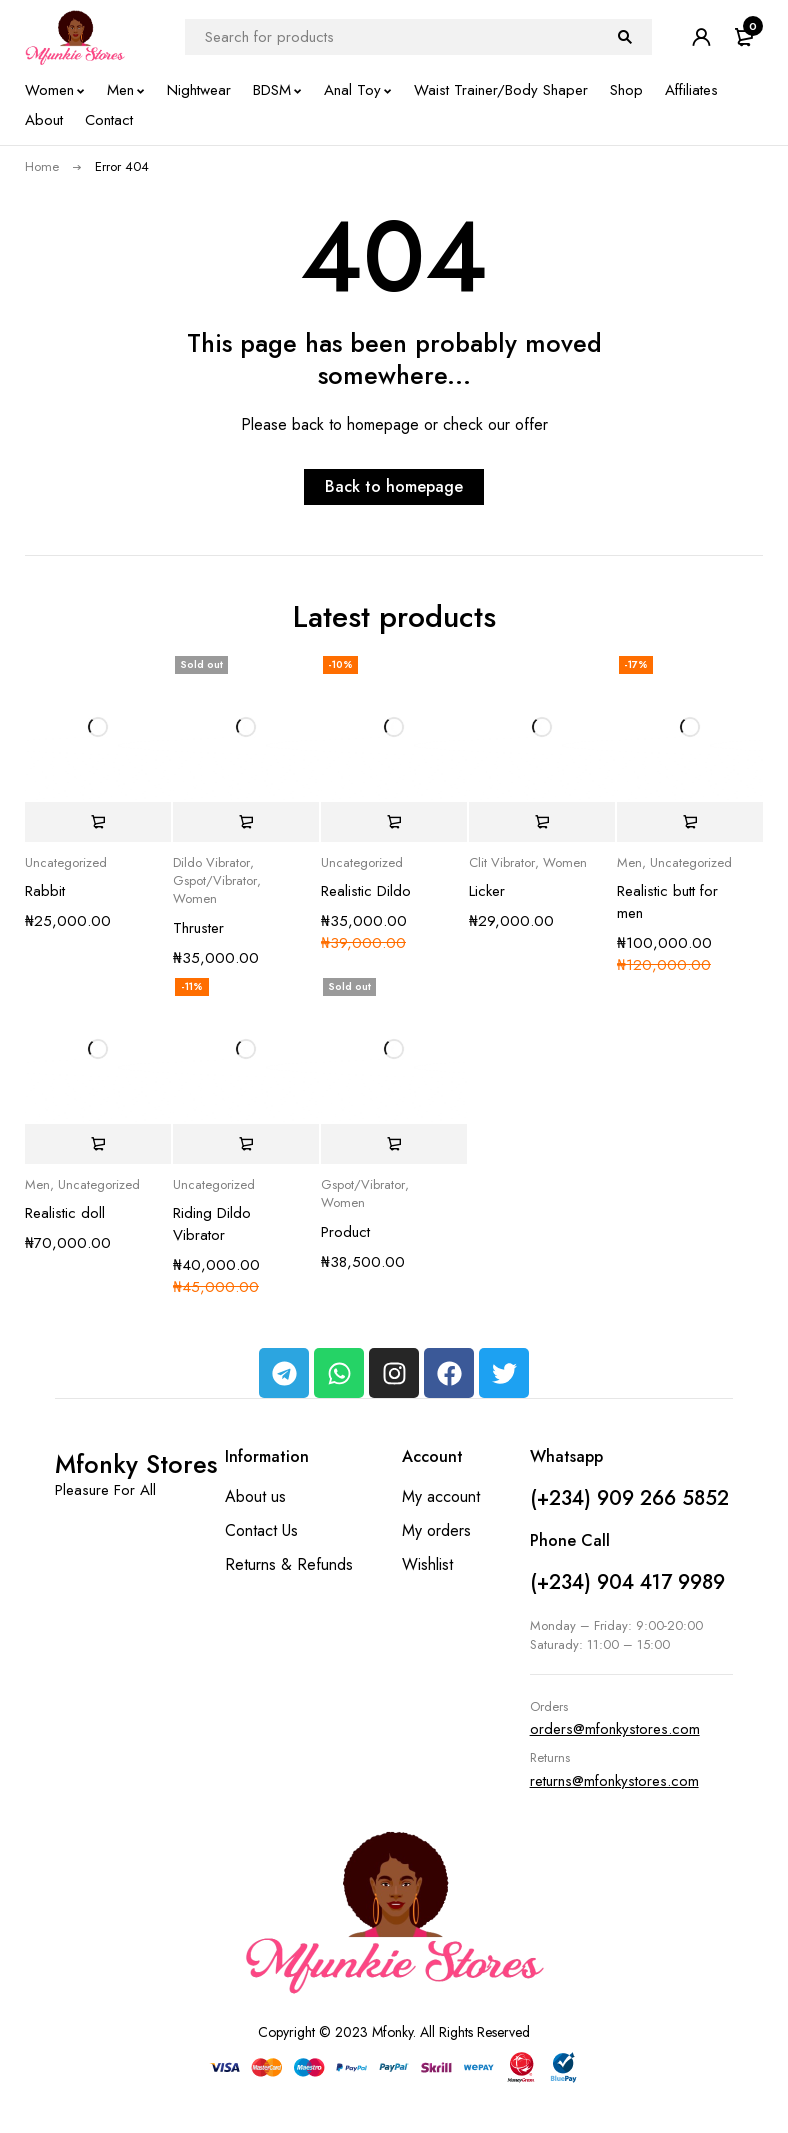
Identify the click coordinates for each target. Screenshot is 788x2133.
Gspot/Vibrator (215, 881)
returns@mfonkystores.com (614, 1781)
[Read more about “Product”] (394, 1144)
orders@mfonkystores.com (615, 1729)
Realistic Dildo (366, 891)
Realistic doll (65, 1213)
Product (345, 1232)
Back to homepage (394, 486)
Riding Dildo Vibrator (212, 1224)
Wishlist (427, 1564)
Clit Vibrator (502, 863)
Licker (487, 891)
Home (42, 166)
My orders (436, 1530)
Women (195, 899)
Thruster (198, 928)
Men (629, 863)
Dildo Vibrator (211, 863)
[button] (98, 822)
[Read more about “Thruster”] (246, 822)
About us (255, 1496)
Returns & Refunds (289, 1564)
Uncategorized (66, 863)
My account (441, 1496)
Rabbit (45, 891)
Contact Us (261, 1530)
